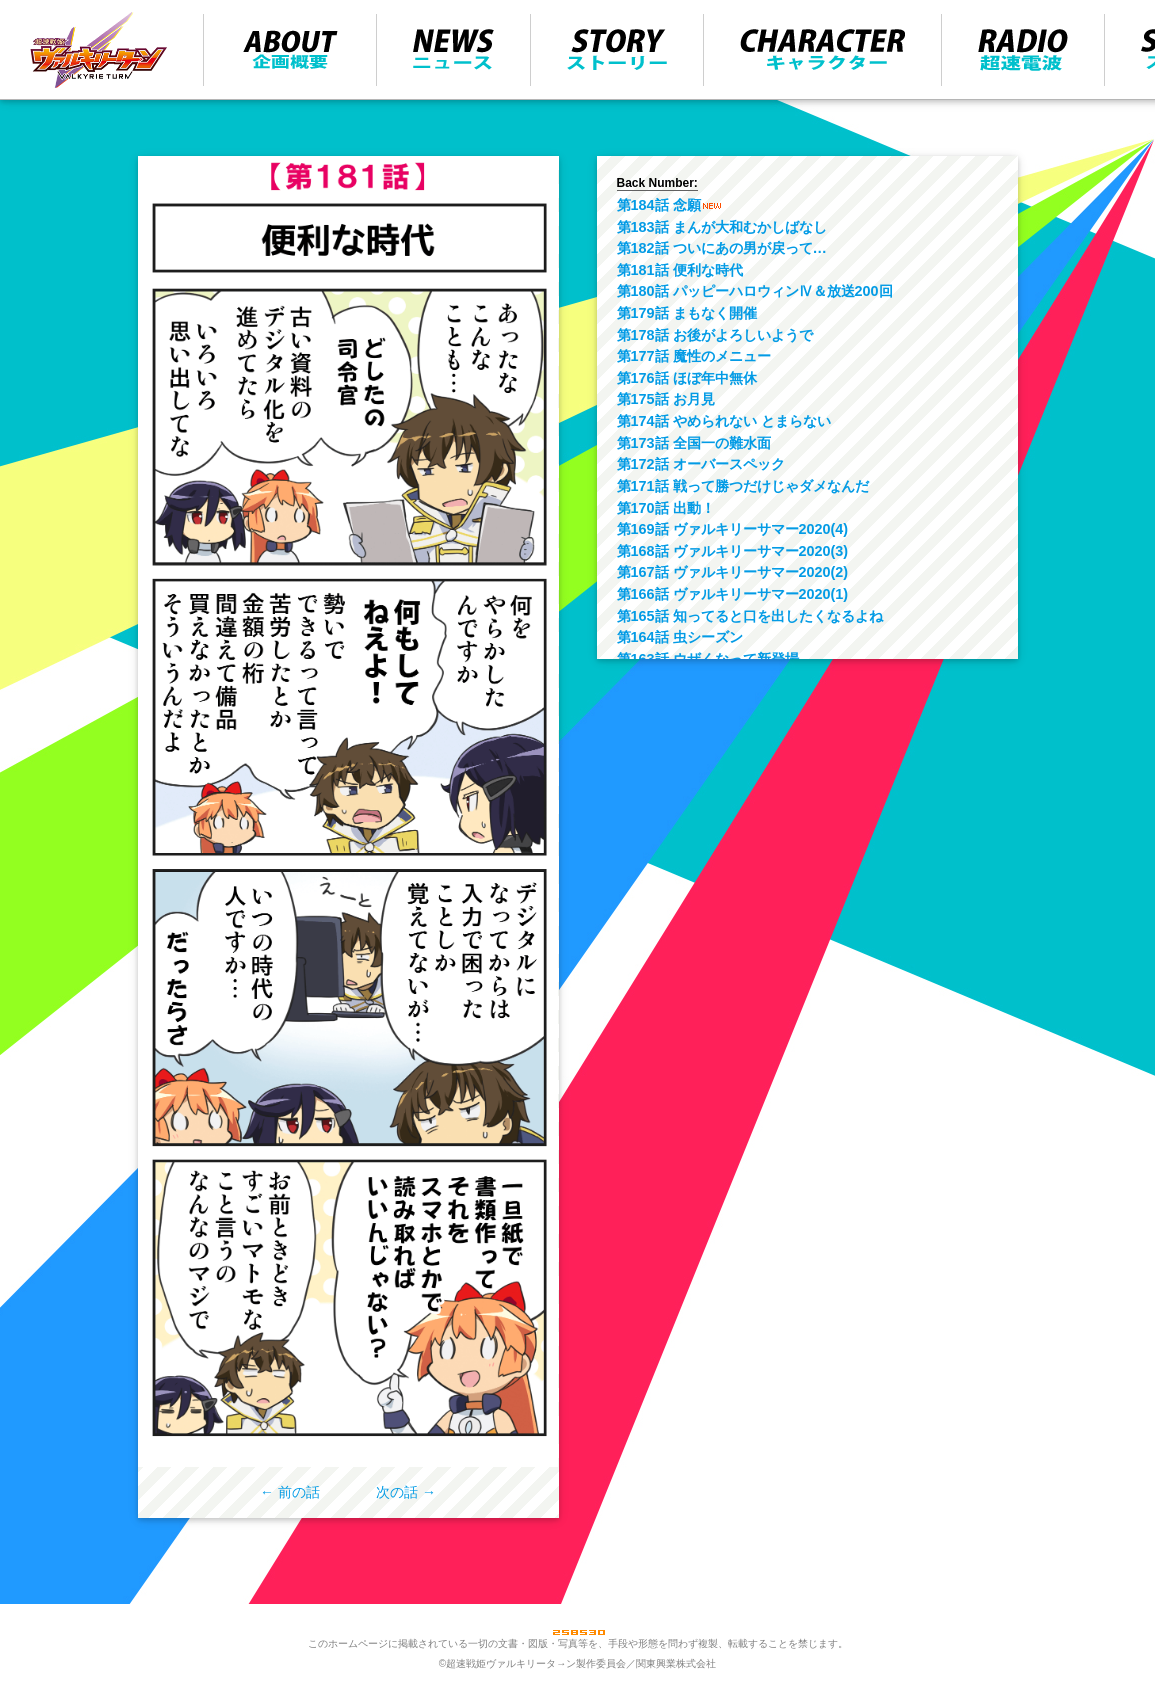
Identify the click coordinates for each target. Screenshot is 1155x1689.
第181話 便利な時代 (680, 270)
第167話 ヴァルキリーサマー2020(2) (733, 572)
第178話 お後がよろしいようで (715, 335)
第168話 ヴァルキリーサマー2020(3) (733, 551)
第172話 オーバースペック (701, 464)
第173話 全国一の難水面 (694, 443)
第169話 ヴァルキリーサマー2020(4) (733, 529)
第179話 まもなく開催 (687, 313)
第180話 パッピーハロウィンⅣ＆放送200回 (755, 291)
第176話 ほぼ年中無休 (687, 378)
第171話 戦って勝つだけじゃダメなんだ (743, 486)
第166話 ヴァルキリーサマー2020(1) (733, 594)
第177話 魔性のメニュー (694, 356)
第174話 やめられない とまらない (724, 421)
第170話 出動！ (666, 508)
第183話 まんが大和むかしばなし (722, 227)
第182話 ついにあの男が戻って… (722, 248)
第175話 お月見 (666, 399)
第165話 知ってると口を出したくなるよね (750, 616)
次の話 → (406, 1492)
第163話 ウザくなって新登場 (708, 659)
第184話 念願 (659, 205)
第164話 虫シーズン (680, 637)
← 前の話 (290, 1492)
